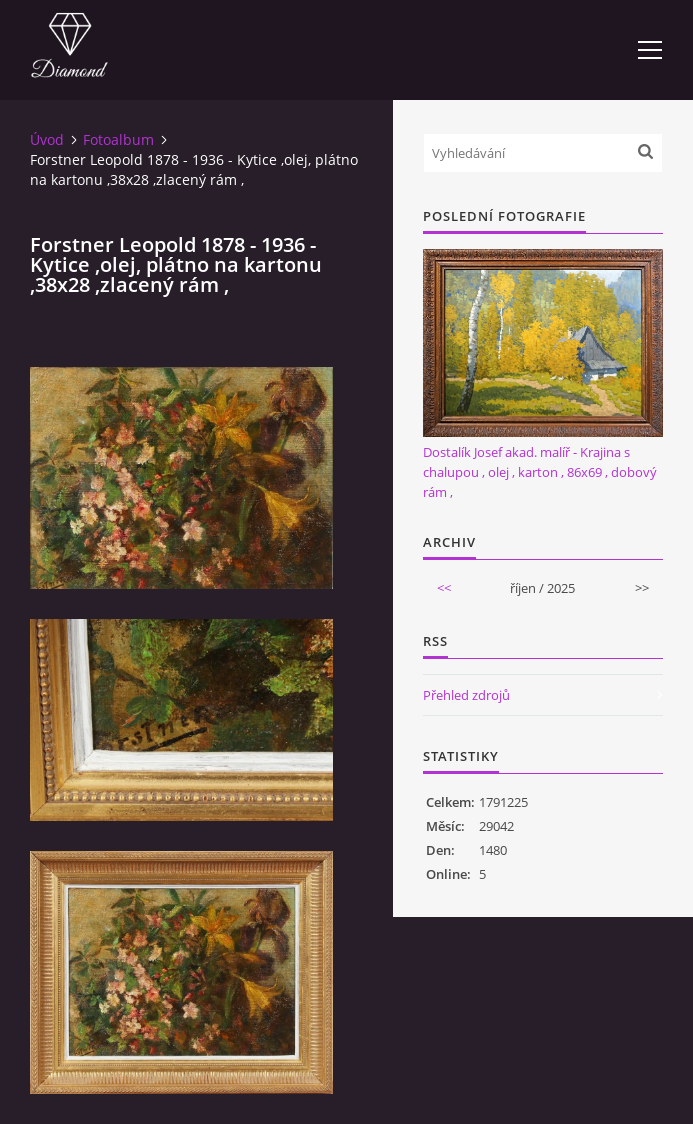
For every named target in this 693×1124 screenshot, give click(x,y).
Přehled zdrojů (466, 695)
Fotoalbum (118, 139)
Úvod (47, 139)
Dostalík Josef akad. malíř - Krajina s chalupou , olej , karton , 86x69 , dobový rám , (540, 472)
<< (444, 588)
